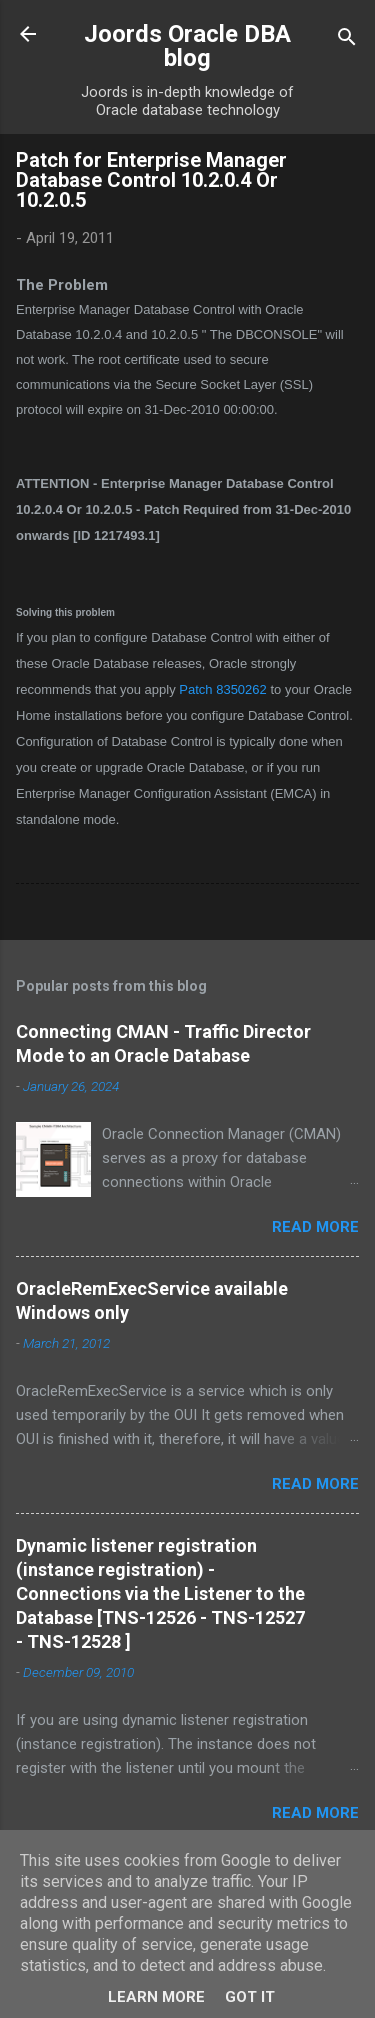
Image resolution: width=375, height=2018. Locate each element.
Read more (315, 1227)
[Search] (347, 40)
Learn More (156, 1997)
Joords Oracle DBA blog (187, 46)
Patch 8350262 (222, 689)
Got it (250, 1997)
